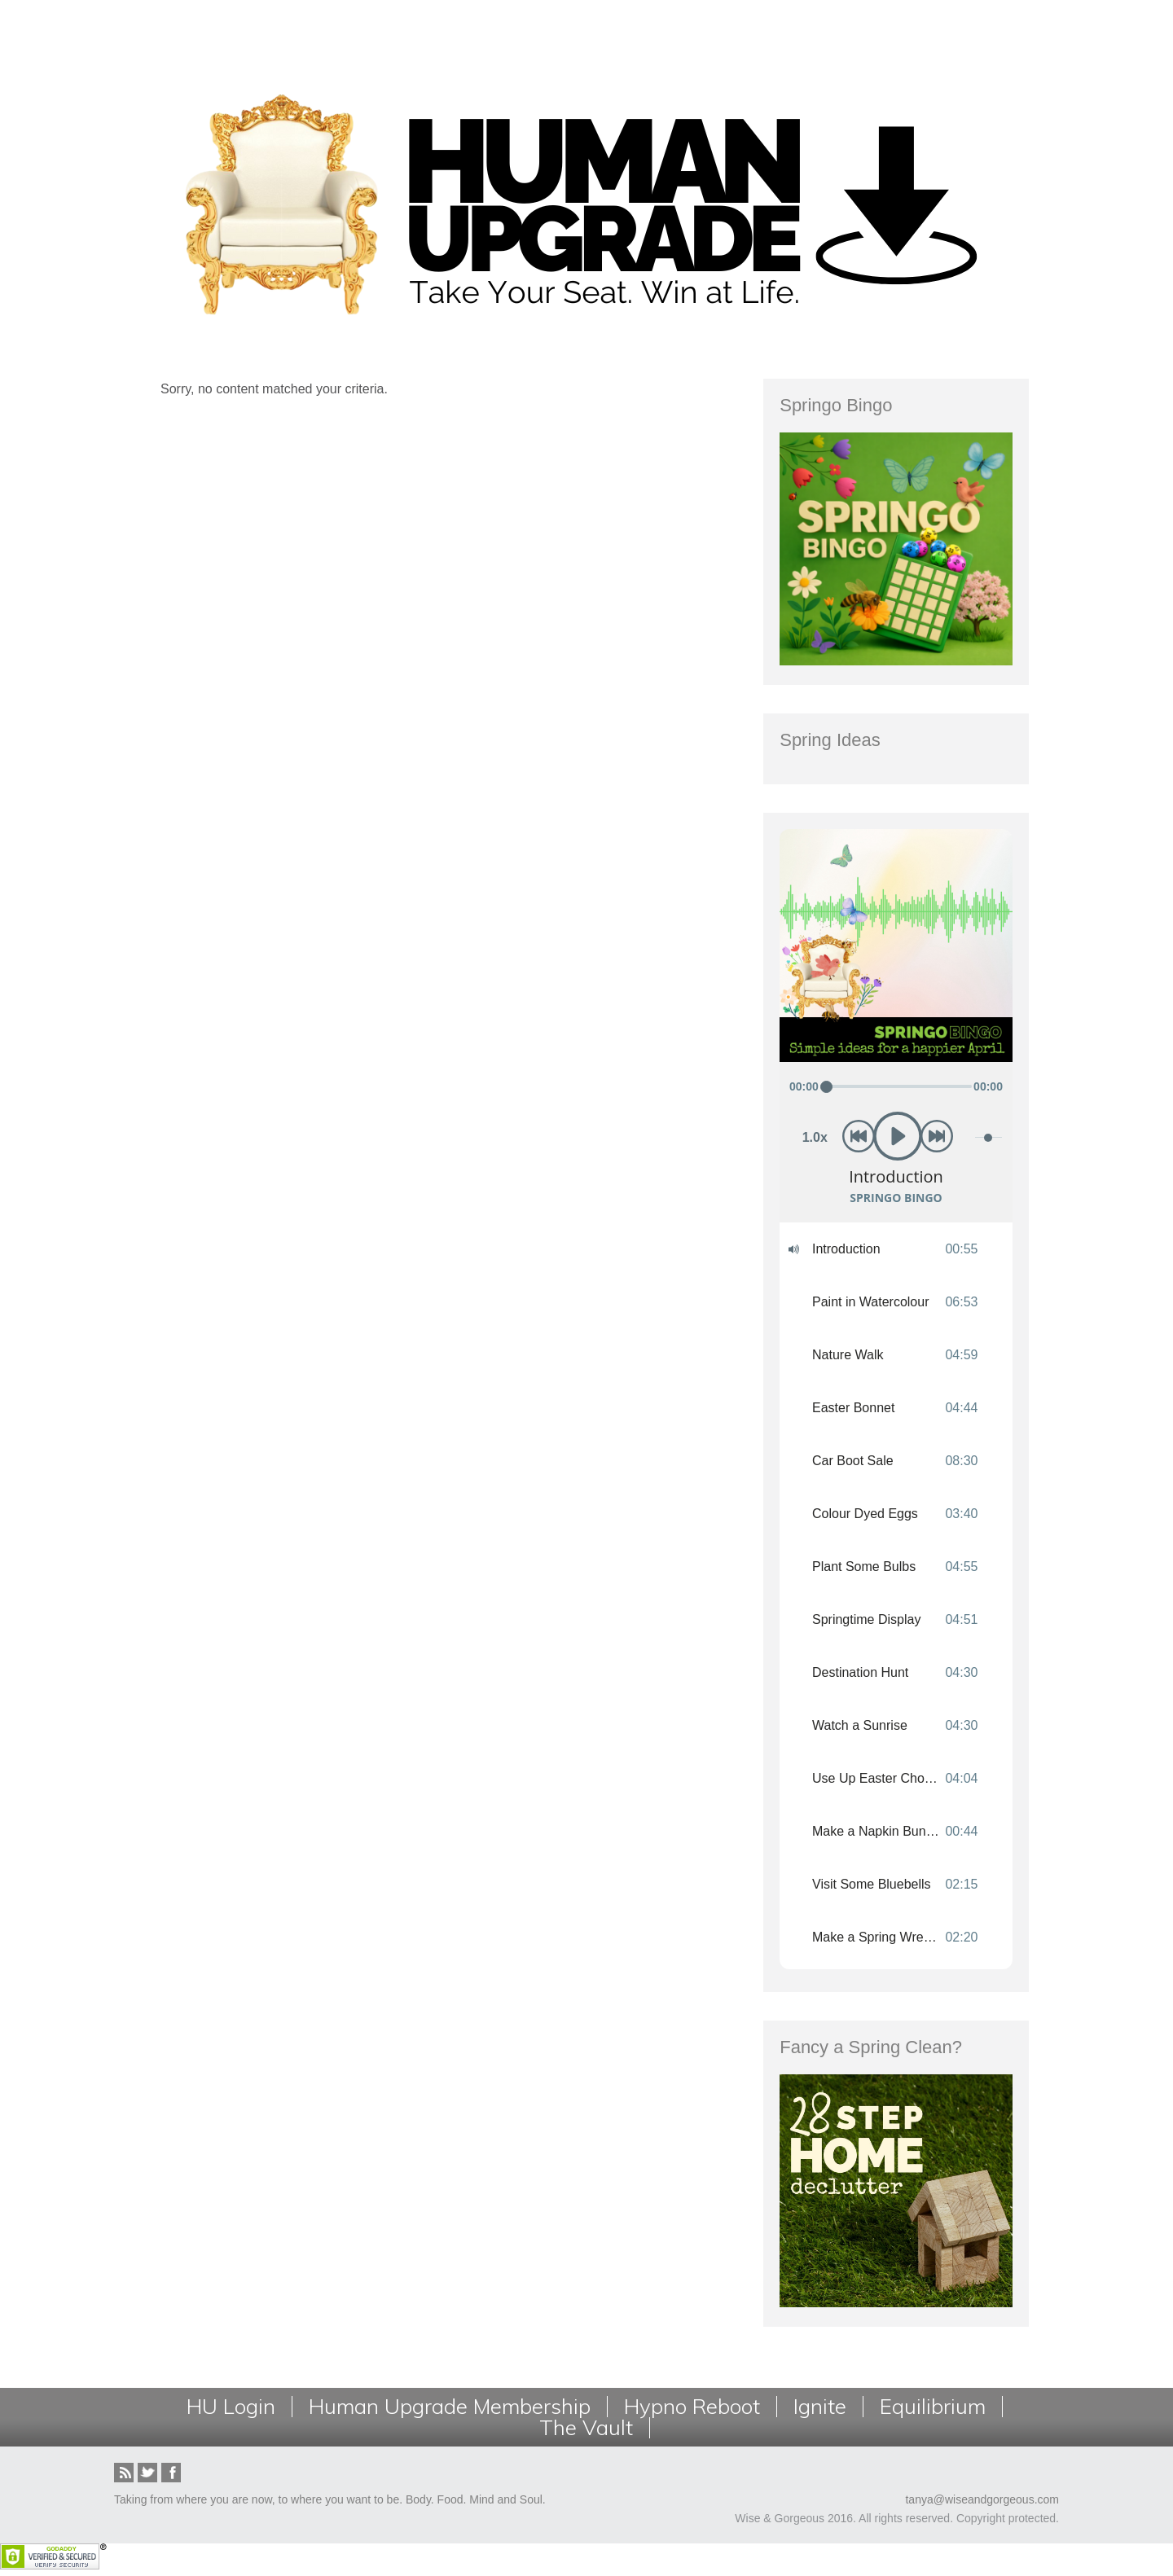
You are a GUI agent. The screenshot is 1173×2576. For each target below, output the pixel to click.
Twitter (147, 2472)
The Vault (586, 2427)
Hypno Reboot (692, 2406)
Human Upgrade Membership (450, 2406)
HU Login (231, 2406)
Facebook (171, 2472)
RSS (124, 2472)
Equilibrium (933, 2406)
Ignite (819, 2406)
